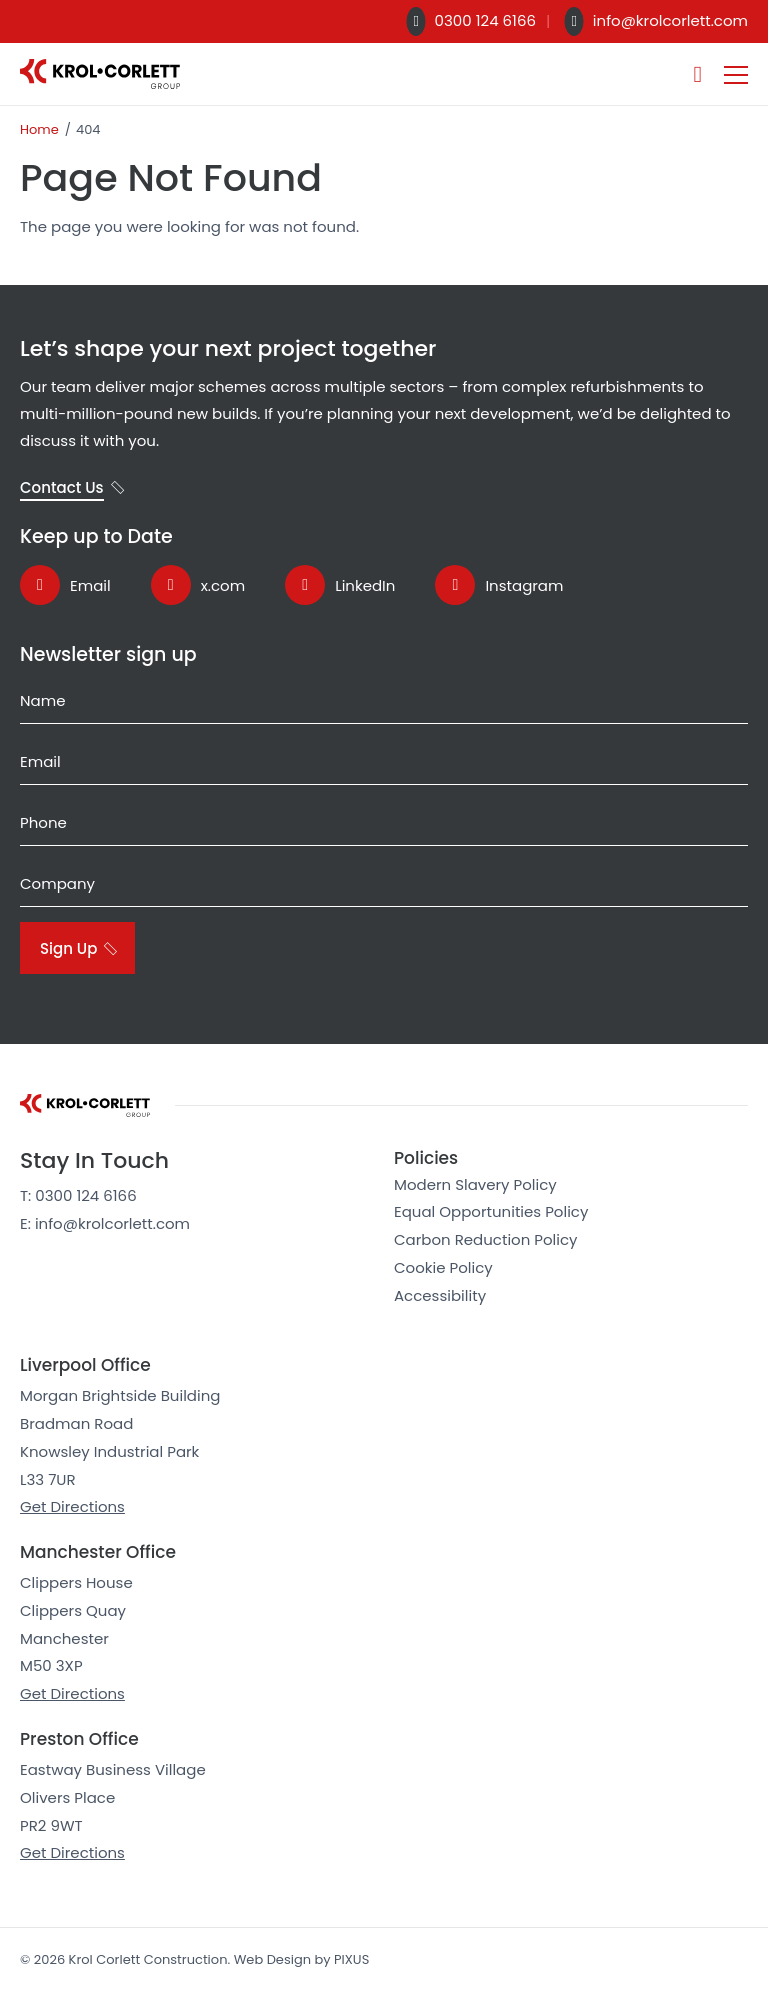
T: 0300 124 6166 (78, 1195)
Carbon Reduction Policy (486, 1239)
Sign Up (68, 948)
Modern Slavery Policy (475, 1184)
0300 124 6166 (485, 20)
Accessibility (440, 1295)
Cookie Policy (443, 1267)
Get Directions (72, 1506)
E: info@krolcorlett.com (105, 1223)
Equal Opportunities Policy (491, 1211)
